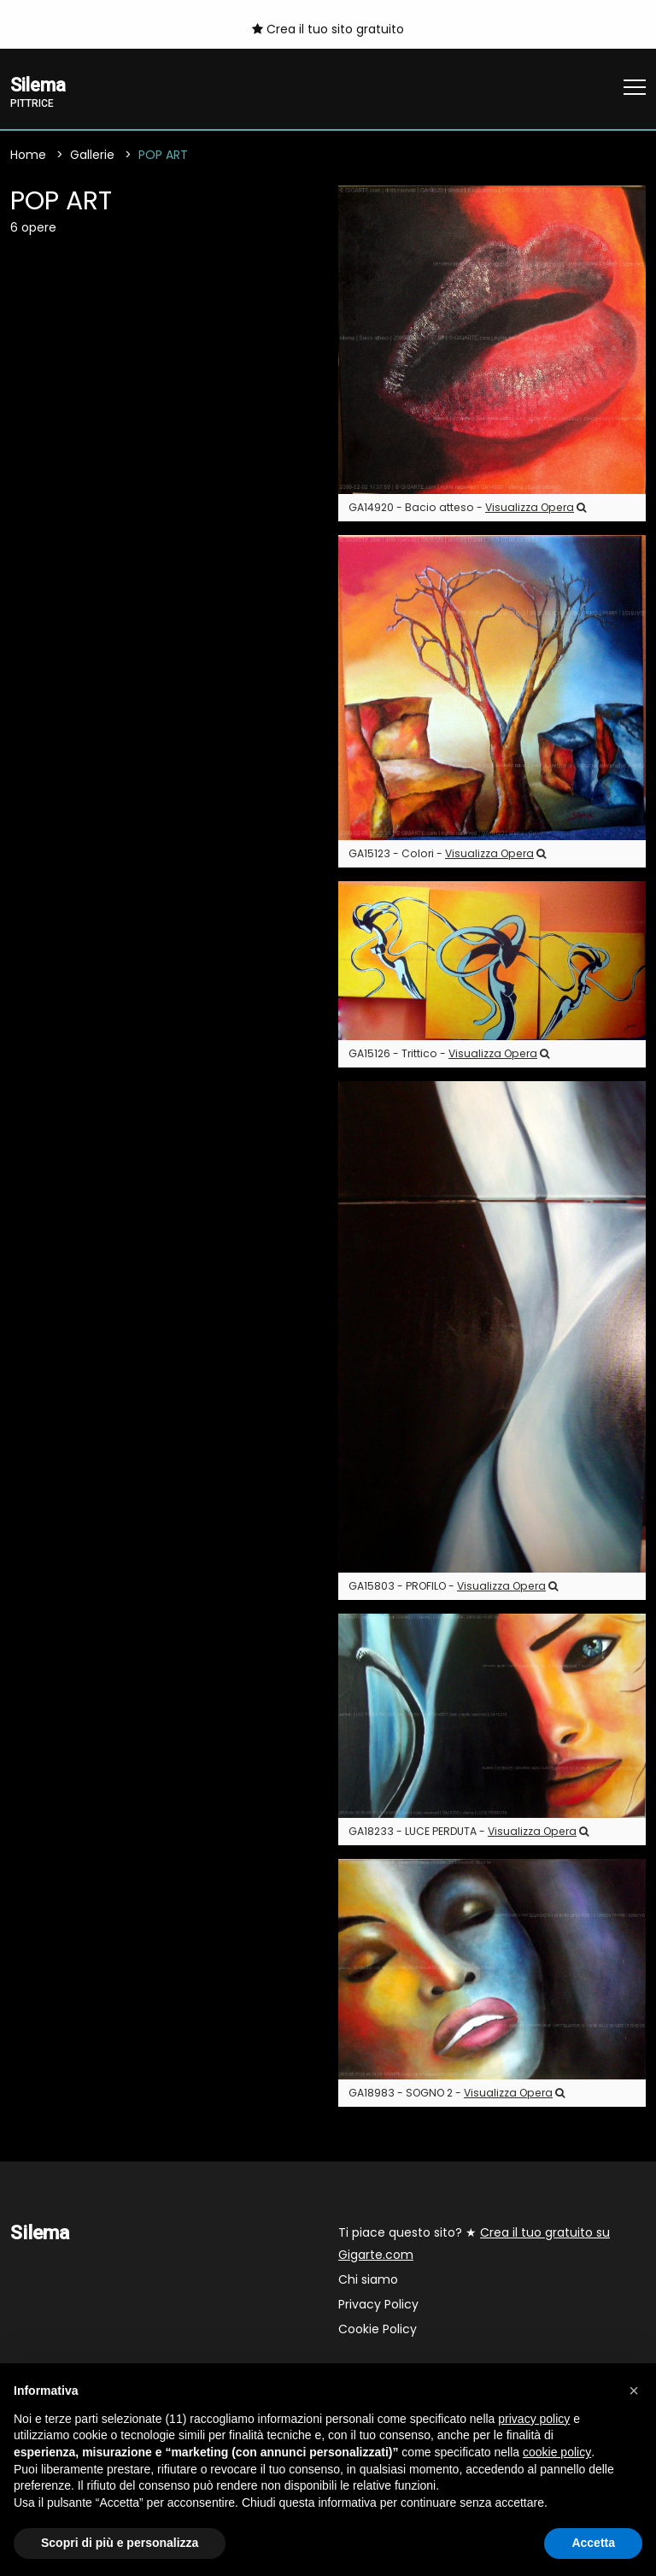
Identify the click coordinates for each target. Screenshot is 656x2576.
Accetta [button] (593, 2543)
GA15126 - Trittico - (448, 1054)
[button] (633, 2390)
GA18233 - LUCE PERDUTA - (468, 1833)
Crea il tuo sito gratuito (328, 29)
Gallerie (92, 156)
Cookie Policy (377, 2329)
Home (28, 156)
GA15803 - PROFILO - (453, 1586)
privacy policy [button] (534, 2419)
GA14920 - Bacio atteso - (467, 508)
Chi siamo (368, 2280)
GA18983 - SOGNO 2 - (456, 2093)
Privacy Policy (378, 2305)
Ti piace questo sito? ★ (474, 2244)
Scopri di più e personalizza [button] (119, 2543)
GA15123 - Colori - (447, 854)
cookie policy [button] (557, 2452)
